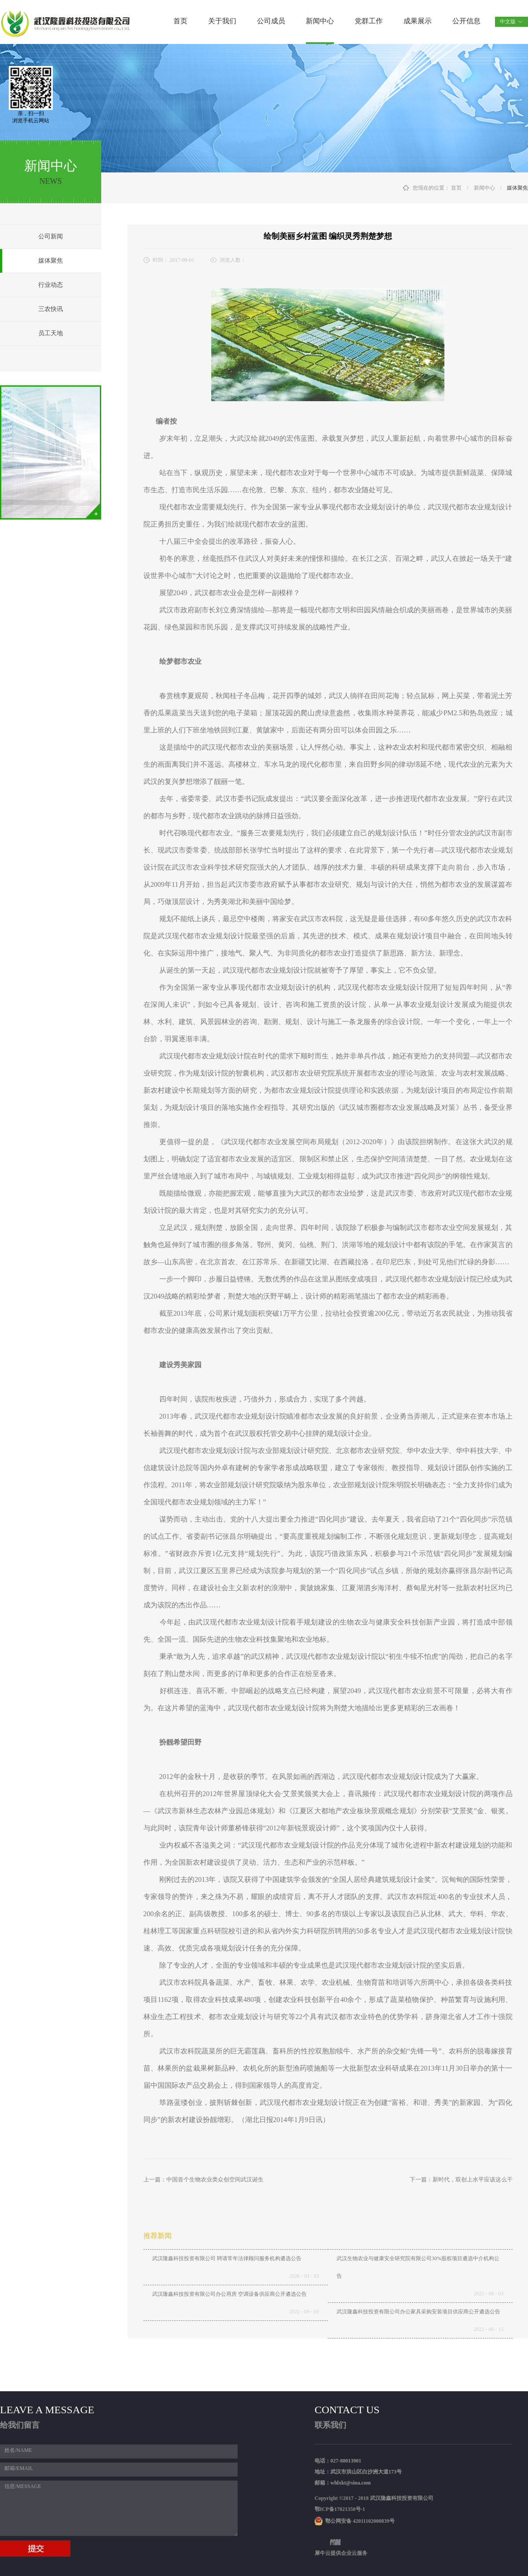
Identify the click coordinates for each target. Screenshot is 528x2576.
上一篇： (203, 2179)
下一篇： (461, 2179)
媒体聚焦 (517, 188)
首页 (180, 21)
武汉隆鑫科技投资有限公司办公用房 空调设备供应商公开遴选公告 (229, 2294)
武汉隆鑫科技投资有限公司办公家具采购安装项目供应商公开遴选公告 (418, 2312)
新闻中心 (484, 188)
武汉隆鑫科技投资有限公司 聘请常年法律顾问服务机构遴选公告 (226, 2258)
